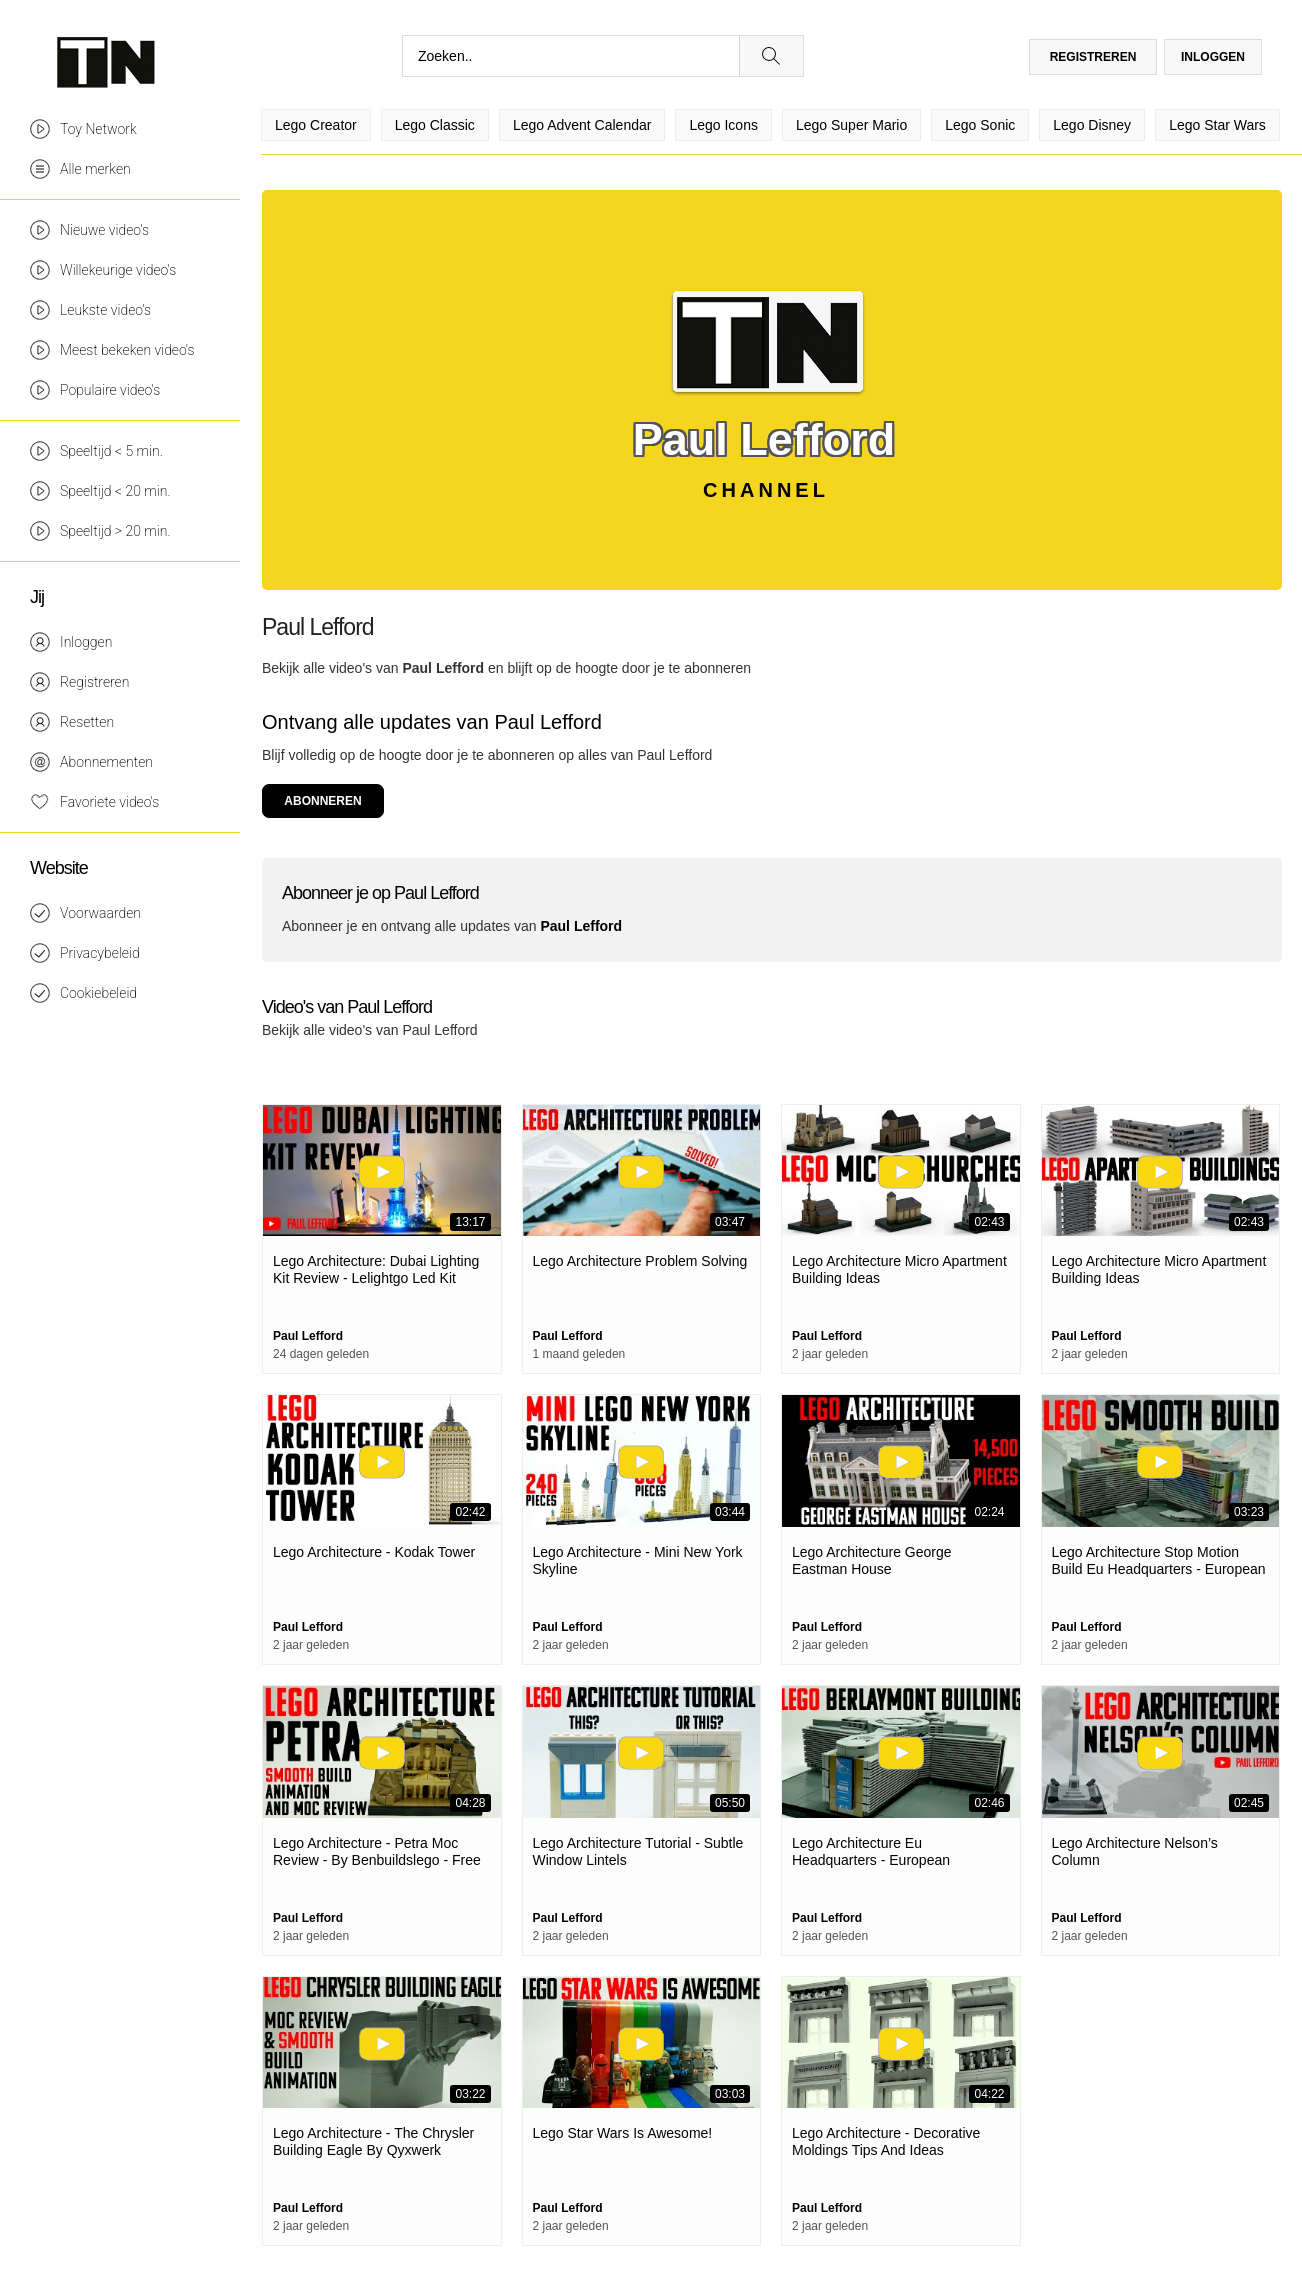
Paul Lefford (443, 668)
